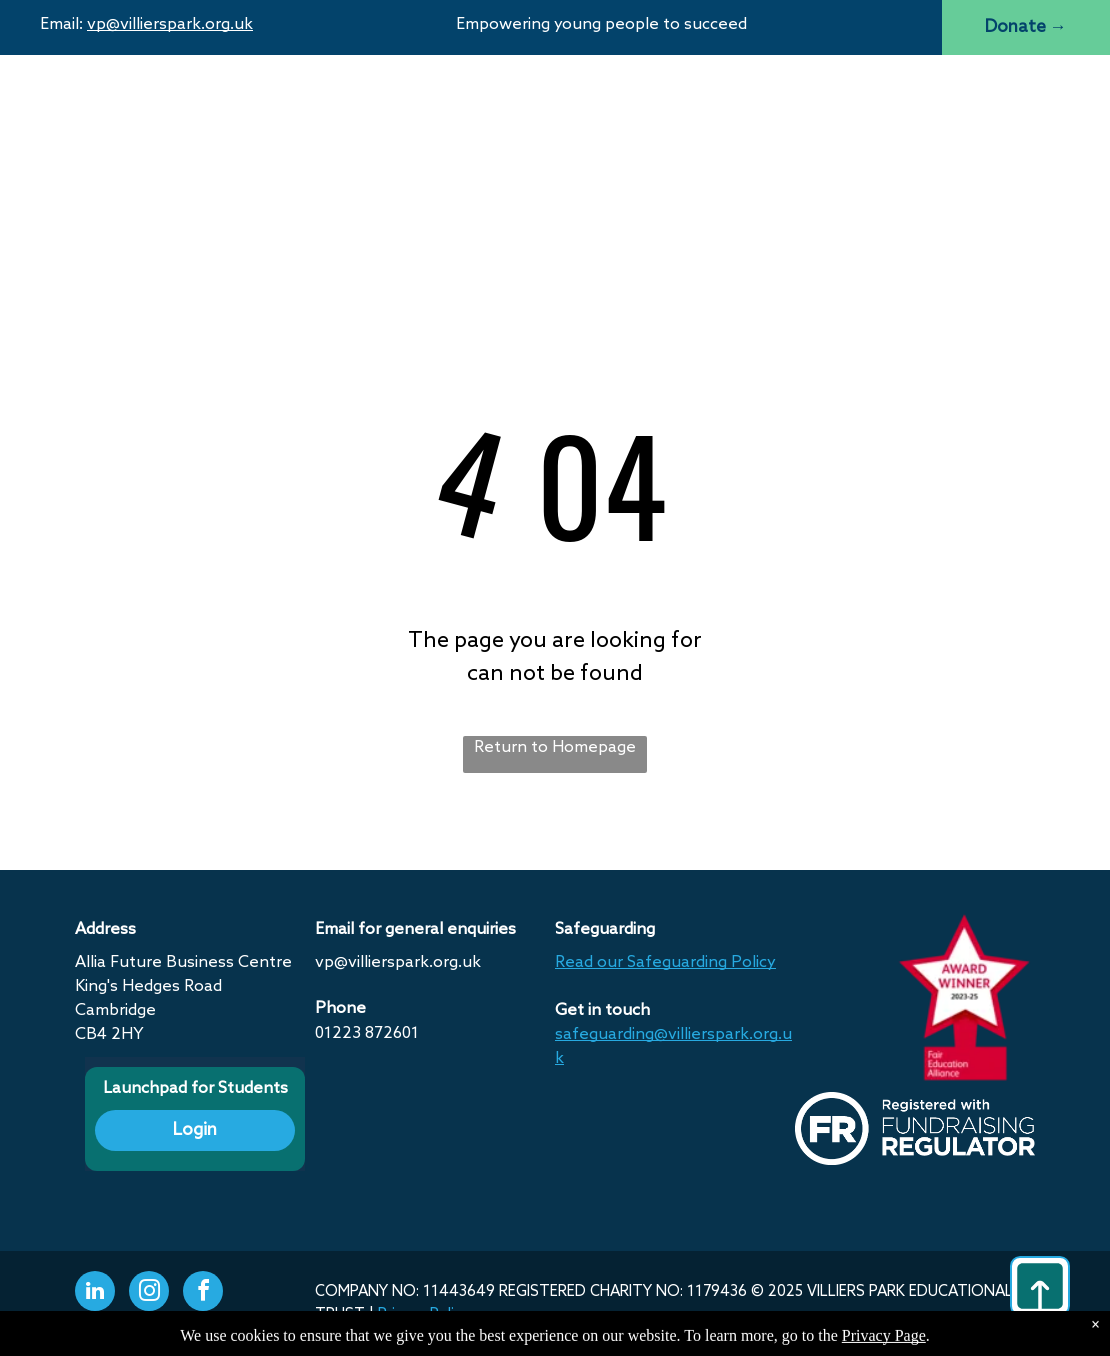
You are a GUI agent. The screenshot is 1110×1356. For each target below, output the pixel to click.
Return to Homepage (555, 747)
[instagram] (149, 1293)
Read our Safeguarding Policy (665, 962)
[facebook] (203, 1293)
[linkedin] (95, 1293)
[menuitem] (364, 103)
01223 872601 (367, 1033)
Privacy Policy (424, 1315)
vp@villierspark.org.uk (170, 24)
